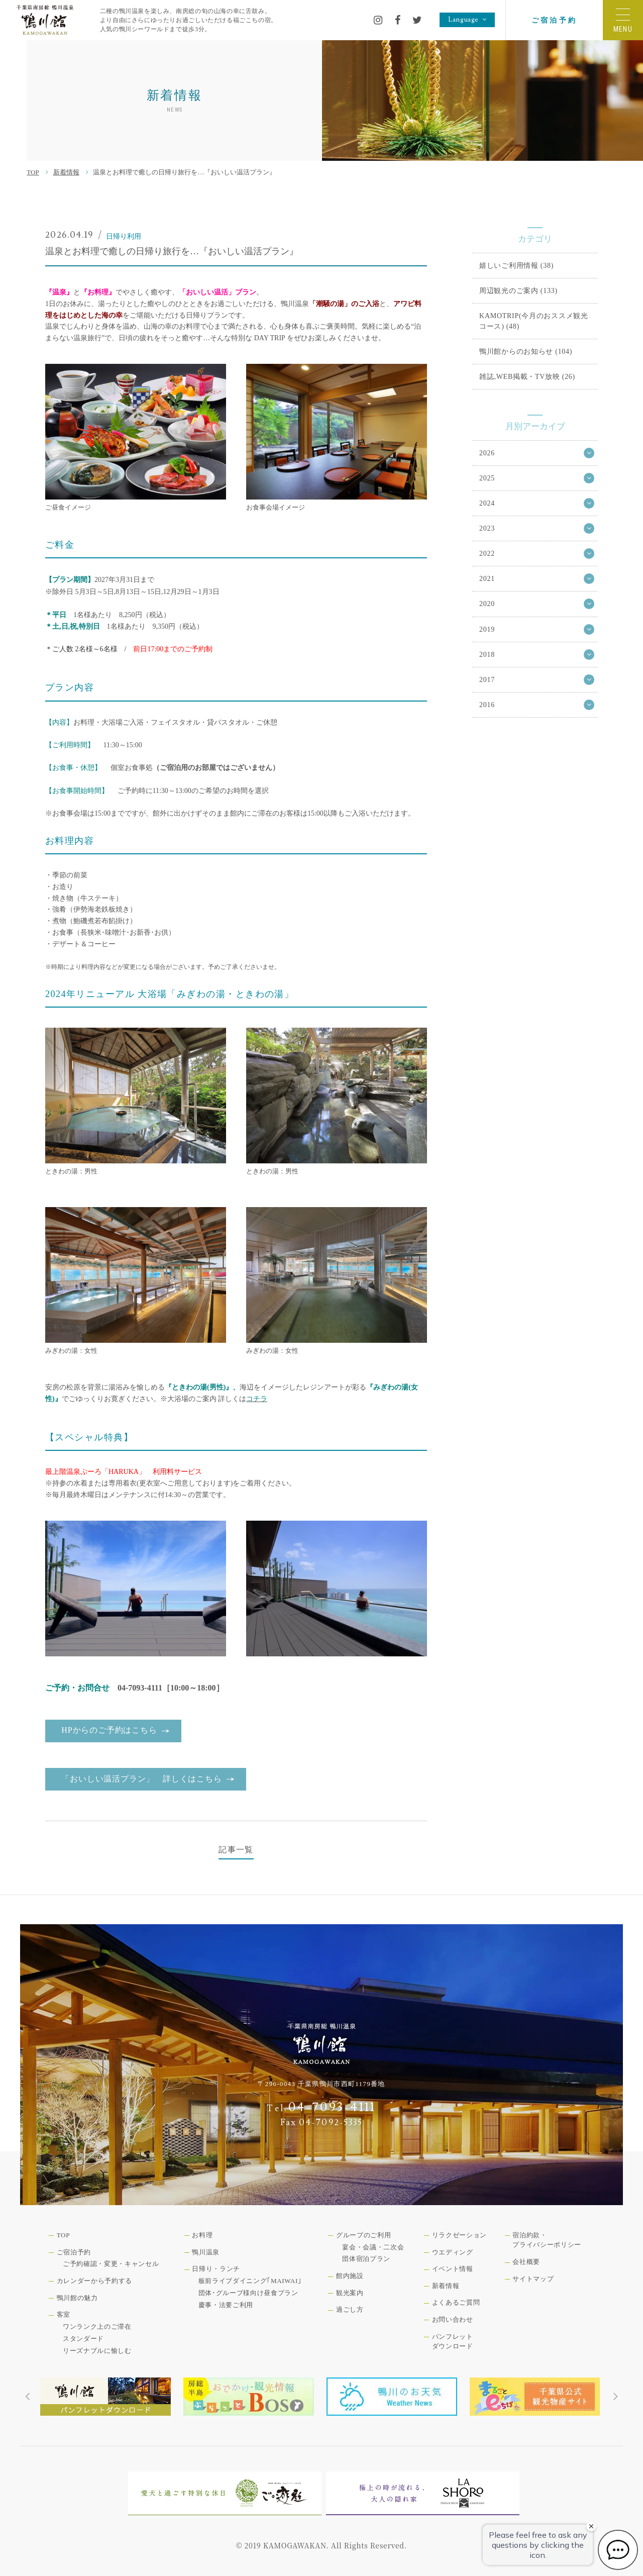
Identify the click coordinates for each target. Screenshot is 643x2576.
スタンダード (83, 2338)
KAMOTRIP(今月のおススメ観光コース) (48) (533, 321)
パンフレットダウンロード (452, 2341)
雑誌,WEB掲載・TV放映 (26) (527, 376)
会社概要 (526, 2261)
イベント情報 (452, 2268)
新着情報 (66, 172)
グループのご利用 (363, 2235)
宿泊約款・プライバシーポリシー (546, 2240)
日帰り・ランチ (216, 2268)
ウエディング (452, 2252)
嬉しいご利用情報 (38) (516, 265)
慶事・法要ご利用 (225, 2305)
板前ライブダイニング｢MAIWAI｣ (250, 2281)
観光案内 (350, 2293)
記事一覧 (236, 1849)
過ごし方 (350, 2309)
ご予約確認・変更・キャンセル (111, 2263)
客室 (63, 2314)
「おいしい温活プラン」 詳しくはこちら (141, 1778)
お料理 (202, 2235)
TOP (33, 172)
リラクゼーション (459, 2235)
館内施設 (350, 2276)
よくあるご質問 (456, 2302)
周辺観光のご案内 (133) (518, 290)
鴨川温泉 (206, 2252)
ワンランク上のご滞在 (97, 2326)
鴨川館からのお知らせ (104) (525, 351)
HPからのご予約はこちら (109, 1730)
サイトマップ (533, 2279)
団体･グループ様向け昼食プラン (248, 2293)
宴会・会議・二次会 (373, 2247)
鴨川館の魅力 (77, 2298)
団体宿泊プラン (366, 2258)
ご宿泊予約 (554, 20)
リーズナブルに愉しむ (97, 2350)
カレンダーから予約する (94, 2281)
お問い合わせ (452, 2319)
